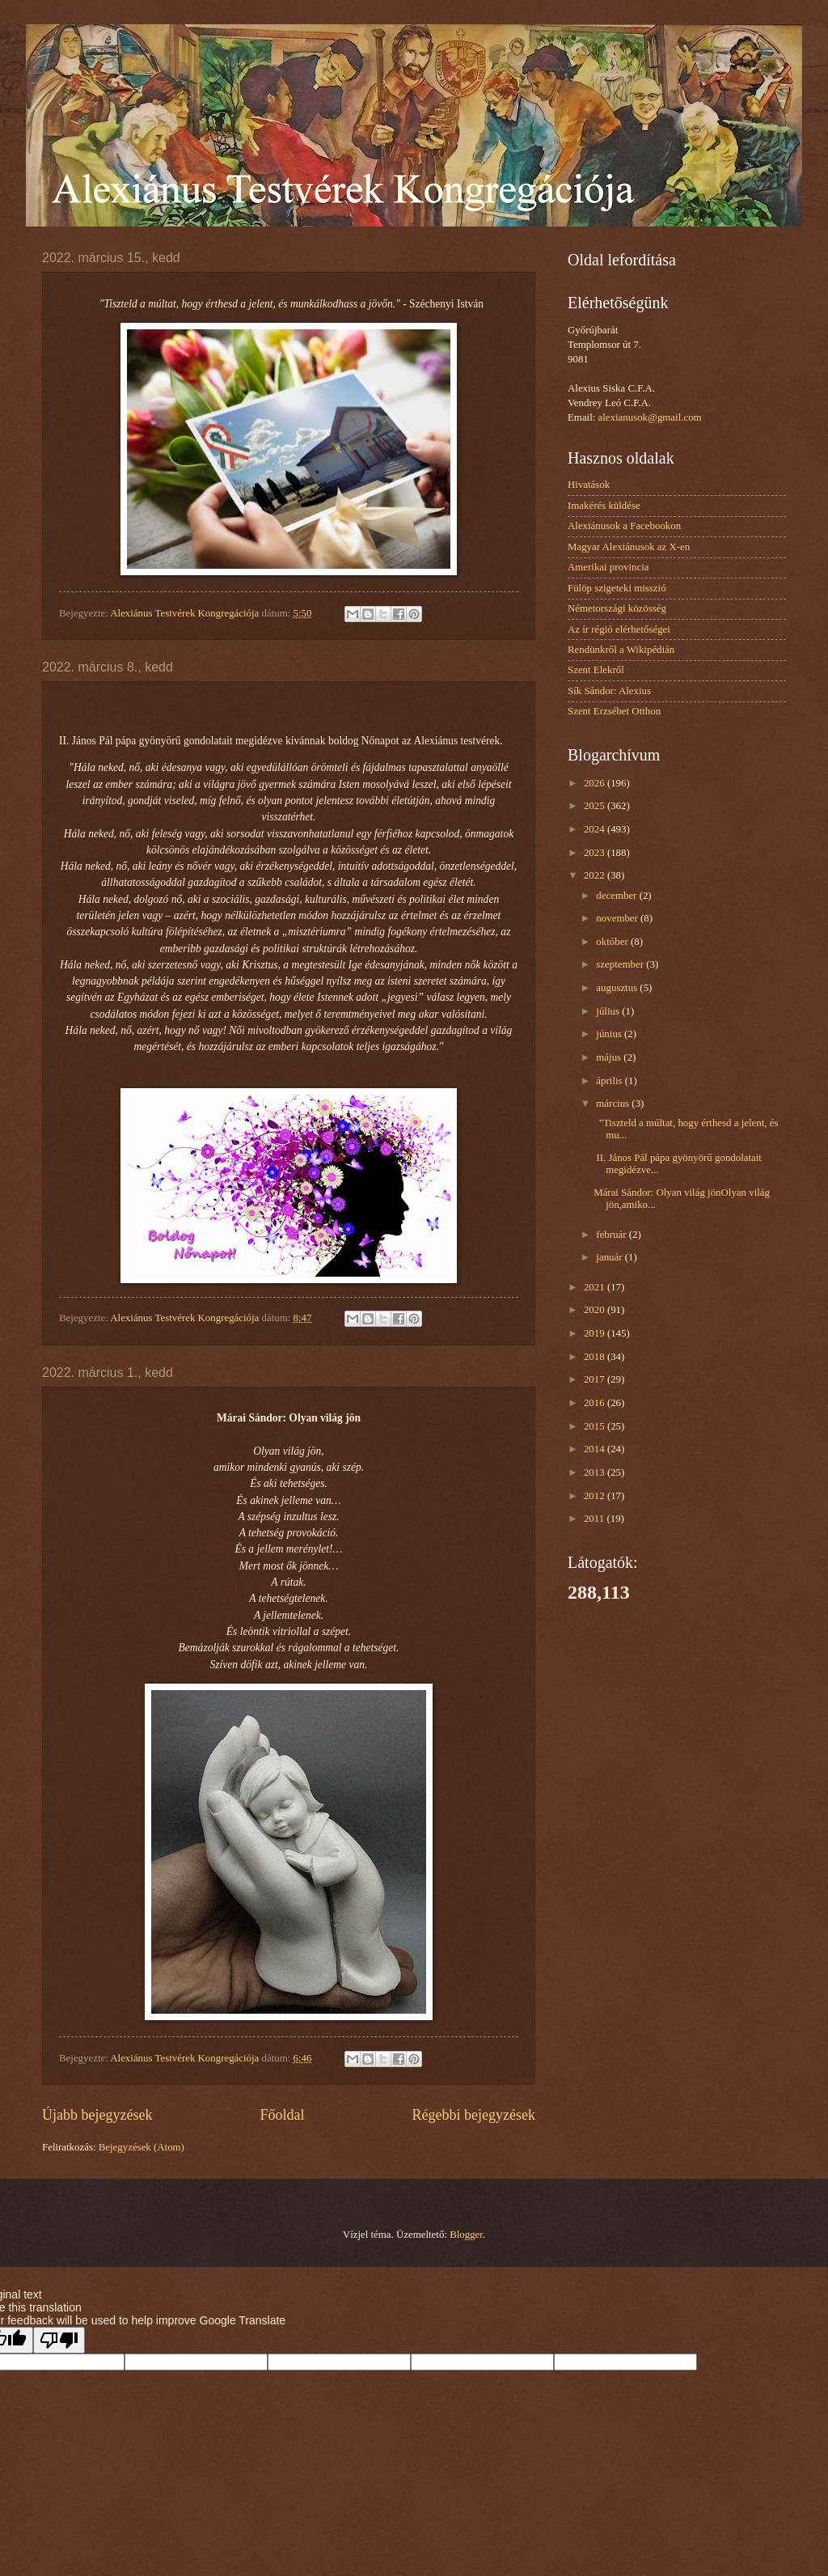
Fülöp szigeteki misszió (617, 588)
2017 (595, 1379)
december (617, 895)
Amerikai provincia (608, 567)
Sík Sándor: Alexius (609, 691)
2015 (595, 1426)
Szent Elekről (596, 670)
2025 (595, 805)
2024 (595, 829)
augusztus (618, 988)
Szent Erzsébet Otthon (614, 711)
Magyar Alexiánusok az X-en (629, 547)
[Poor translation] (59, 2340)
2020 (595, 1310)
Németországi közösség (617, 608)
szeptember (621, 964)
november (618, 918)
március (614, 1103)
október (613, 941)
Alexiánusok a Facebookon (624, 526)
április (610, 1081)
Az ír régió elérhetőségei (619, 629)
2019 (595, 1333)
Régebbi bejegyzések (473, 2115)
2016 (595, 1403)
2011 (595, 1518)
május (609, 1057)
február (612, 1234)
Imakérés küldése (604, 505)
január (610, 1257)
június (610, 1034)
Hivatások (589, 484)
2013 (595, 1472)
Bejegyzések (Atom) (141, 2147)
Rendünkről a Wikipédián (621, 649)
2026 (595, 783)
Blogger (466, 2234)
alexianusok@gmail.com (650, 417)
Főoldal (282, 2115)
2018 (595, 1356)
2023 (595, 852)
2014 (595, 1449)
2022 (595, 875)
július (609, 1011)
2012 (595, 1496)
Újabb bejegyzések (97, 2115)
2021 (595, 1287)
